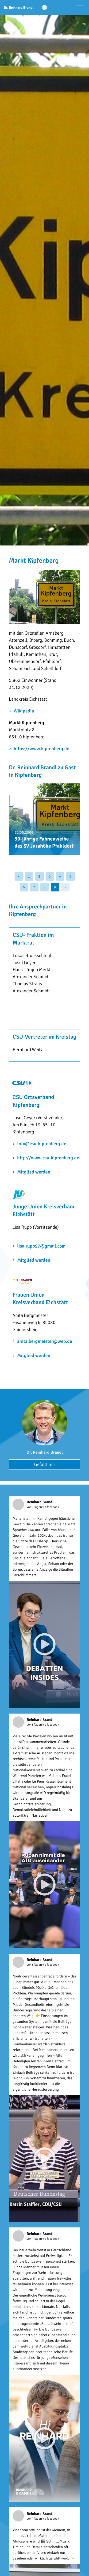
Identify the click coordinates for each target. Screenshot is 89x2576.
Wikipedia (24, 711)
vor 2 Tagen (35, 1507)
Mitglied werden (33, 1172)
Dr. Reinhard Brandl (45, 1452)
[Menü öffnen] (79, 7)
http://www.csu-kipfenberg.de (48, 1158)
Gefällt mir (44, 1464)
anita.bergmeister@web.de (44, 1341)
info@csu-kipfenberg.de (41, 1144)
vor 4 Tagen (35, 2239)
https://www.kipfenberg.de (41, 749)
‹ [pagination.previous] (18, 876)
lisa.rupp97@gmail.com (41, 1246)
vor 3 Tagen (35, 1725)
